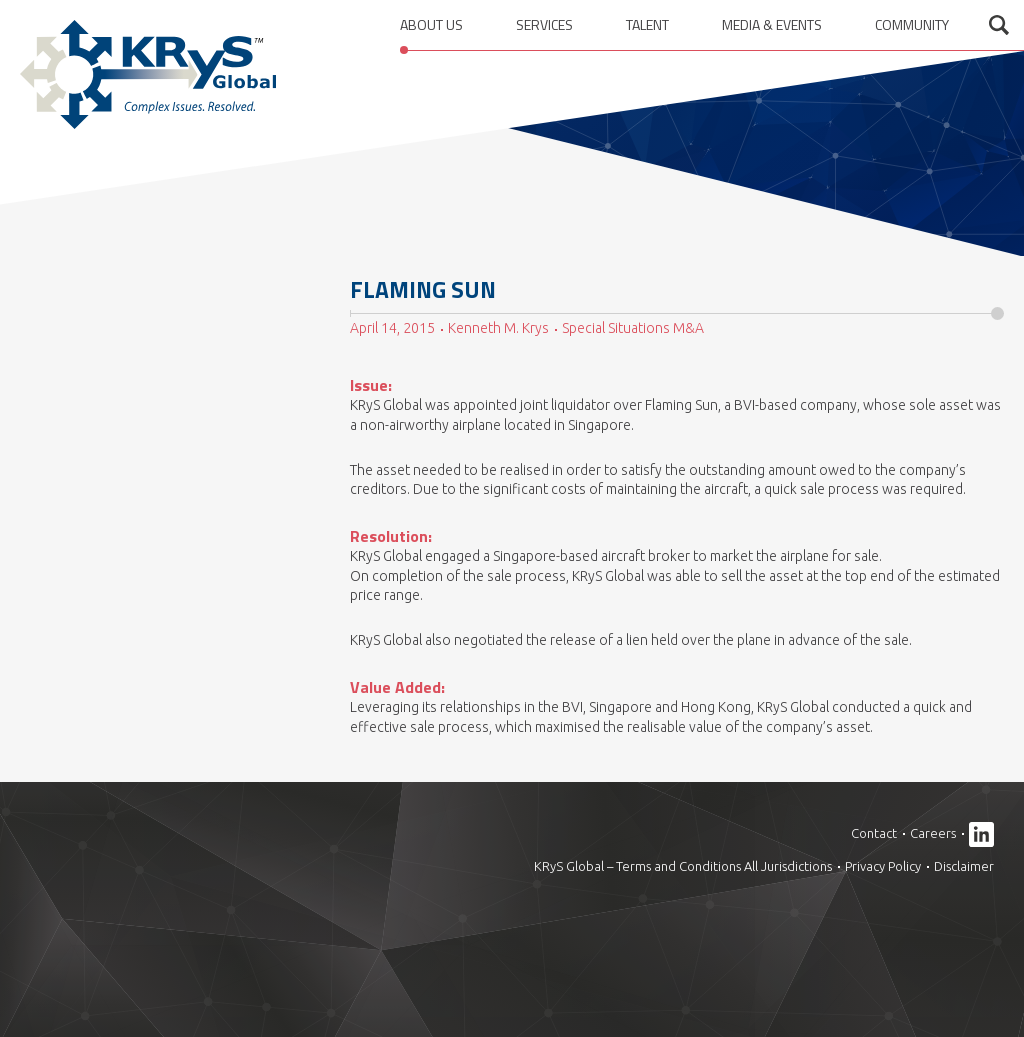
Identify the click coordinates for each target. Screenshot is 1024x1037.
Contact (874, 833)
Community (912, 24)
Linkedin (981, 834)
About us (431, 24)
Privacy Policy (883, 866)
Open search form (999, 25)
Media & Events (772, 24)
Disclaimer (964, 866)
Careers (933, 833)
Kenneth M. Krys (498, 328)
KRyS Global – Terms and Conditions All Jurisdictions (683, 866)
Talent (647, 24)
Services (544, 24)
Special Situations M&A (633, 328)
